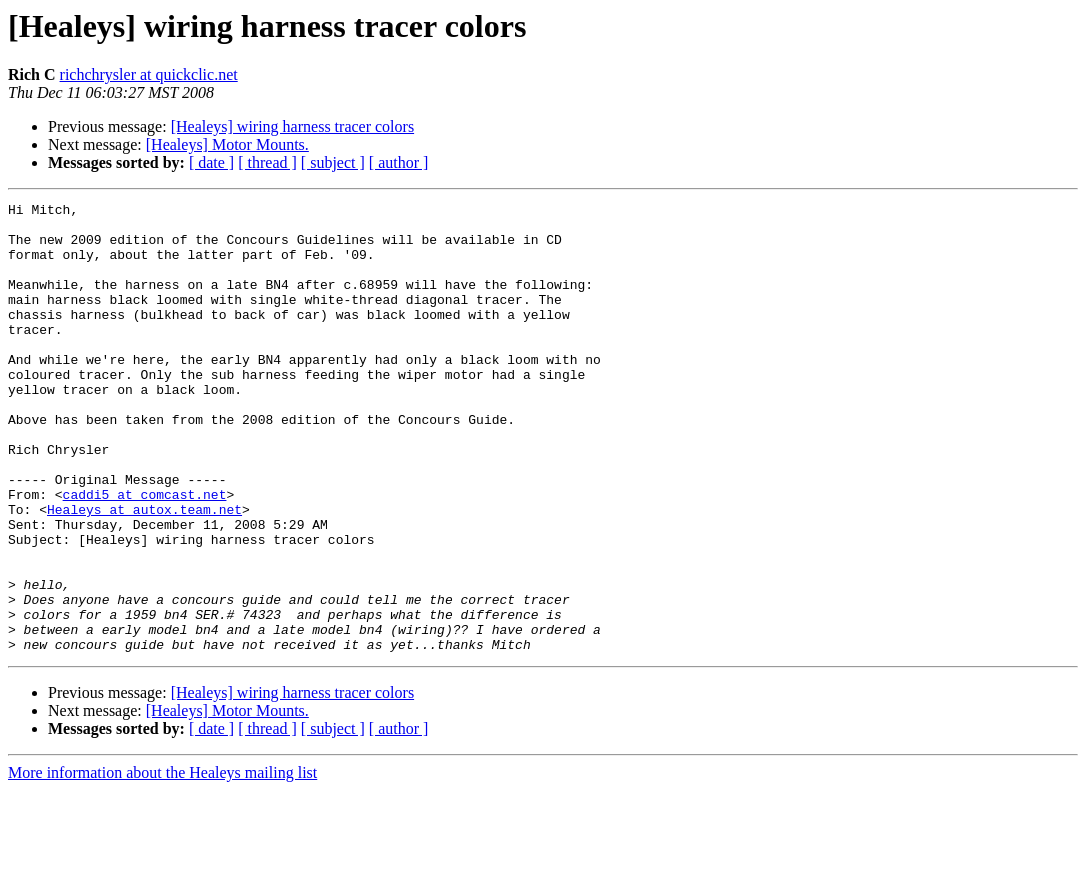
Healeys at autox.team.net (144, 572)
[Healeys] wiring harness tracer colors (292, 126)
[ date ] (211, 162)
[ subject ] (333, 162)
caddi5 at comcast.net (145, 554)
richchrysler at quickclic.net (149, 74)
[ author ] (399, 162)
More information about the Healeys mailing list (162, 862)
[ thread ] (267, 162)
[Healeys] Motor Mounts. (227, 144)
